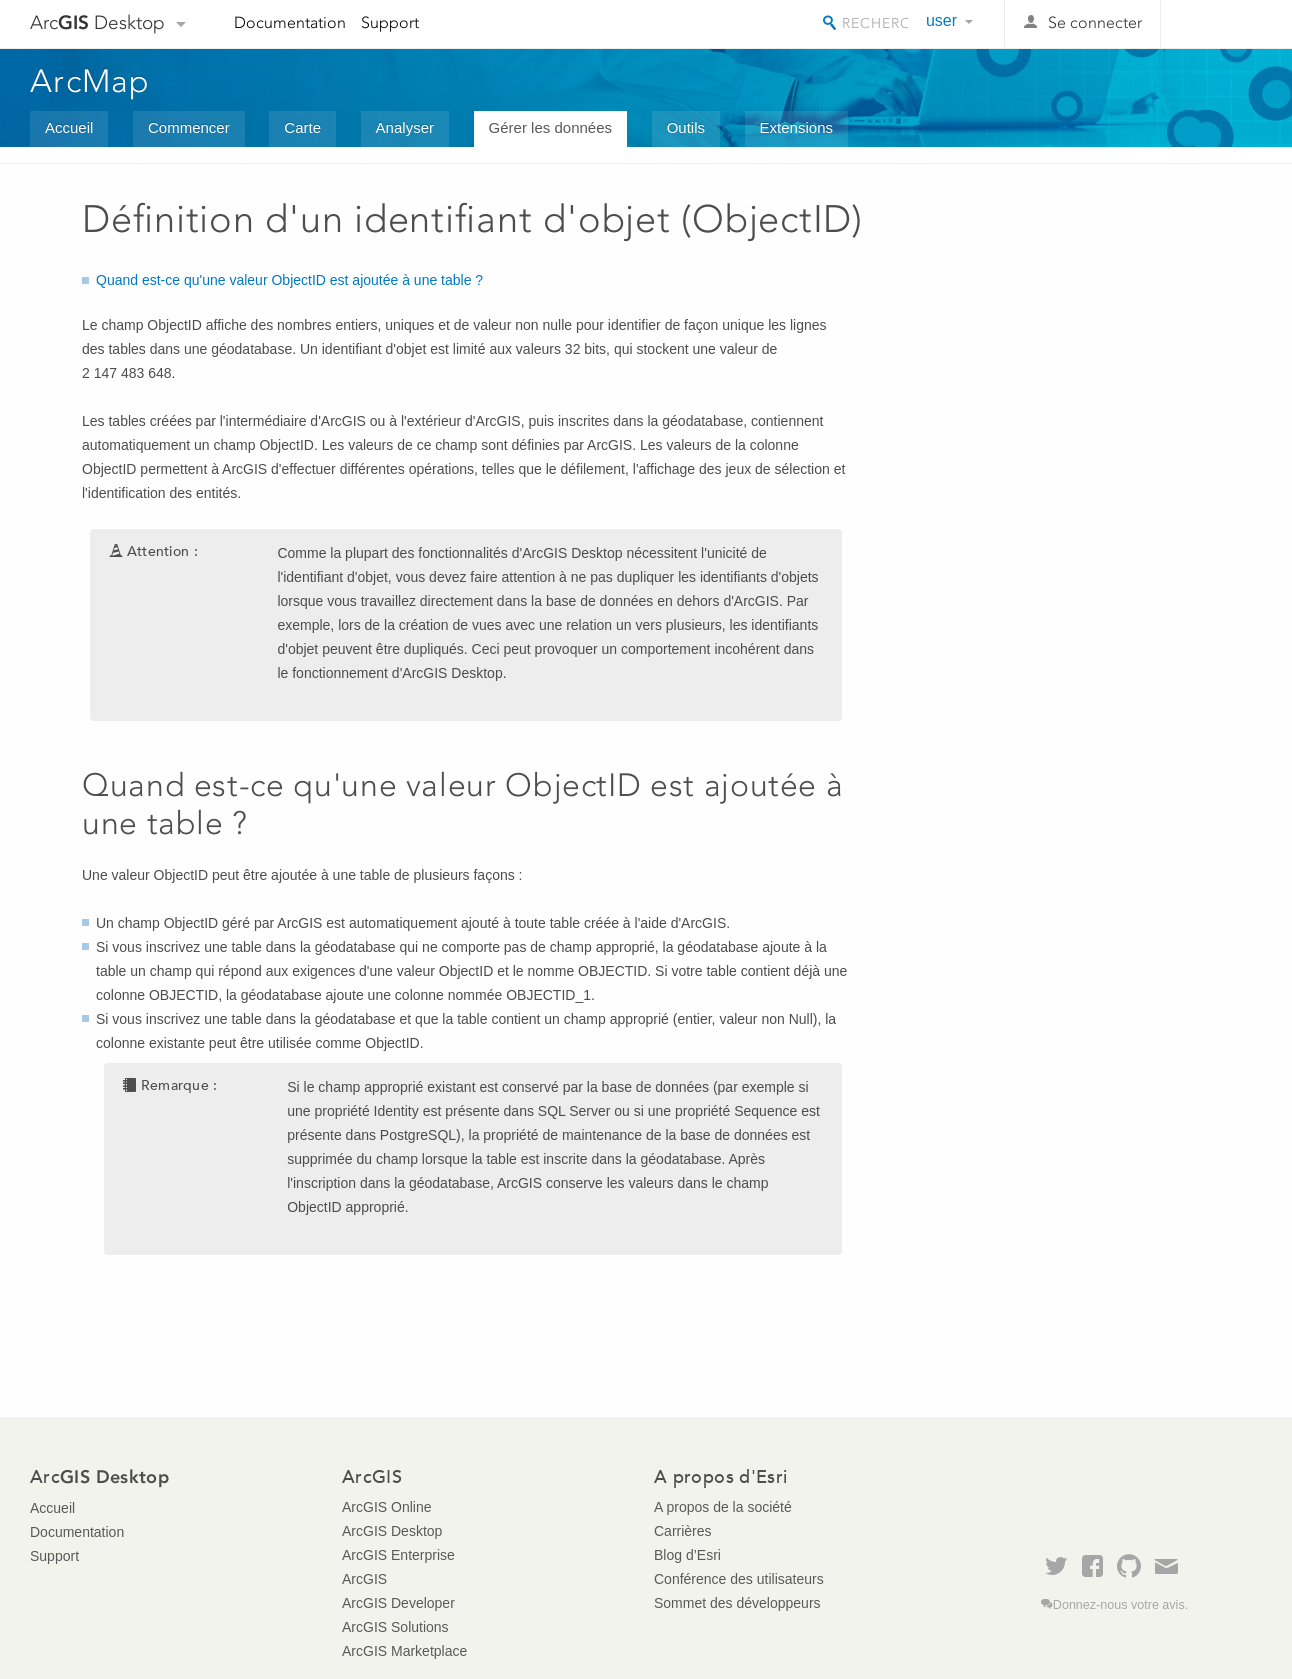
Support (390, 22)
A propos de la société (723, 1507)
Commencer (189, 127)
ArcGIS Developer (398, 1603)
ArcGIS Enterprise (398, 1555)
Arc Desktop (97, 22)
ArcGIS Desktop (392, 1531)
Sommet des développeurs (737, 1603)
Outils (686, 127)
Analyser (405, 127)
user (941, 20)
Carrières (683, 1531)
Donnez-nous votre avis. (1120, 1605)
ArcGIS (364, 1579)
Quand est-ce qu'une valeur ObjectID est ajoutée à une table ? (289, 280)
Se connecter (1095, 22)
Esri (1219, 24)
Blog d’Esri (687, 1555)
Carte (302, 127)
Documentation (290, 22)
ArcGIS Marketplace (404, 1651)
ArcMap (90, 81)
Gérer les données (550, 127)
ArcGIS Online (386, 1507)
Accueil (69, 127)
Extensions (796, 127)
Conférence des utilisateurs (739, 1579)
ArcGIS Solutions (395, 1627)
